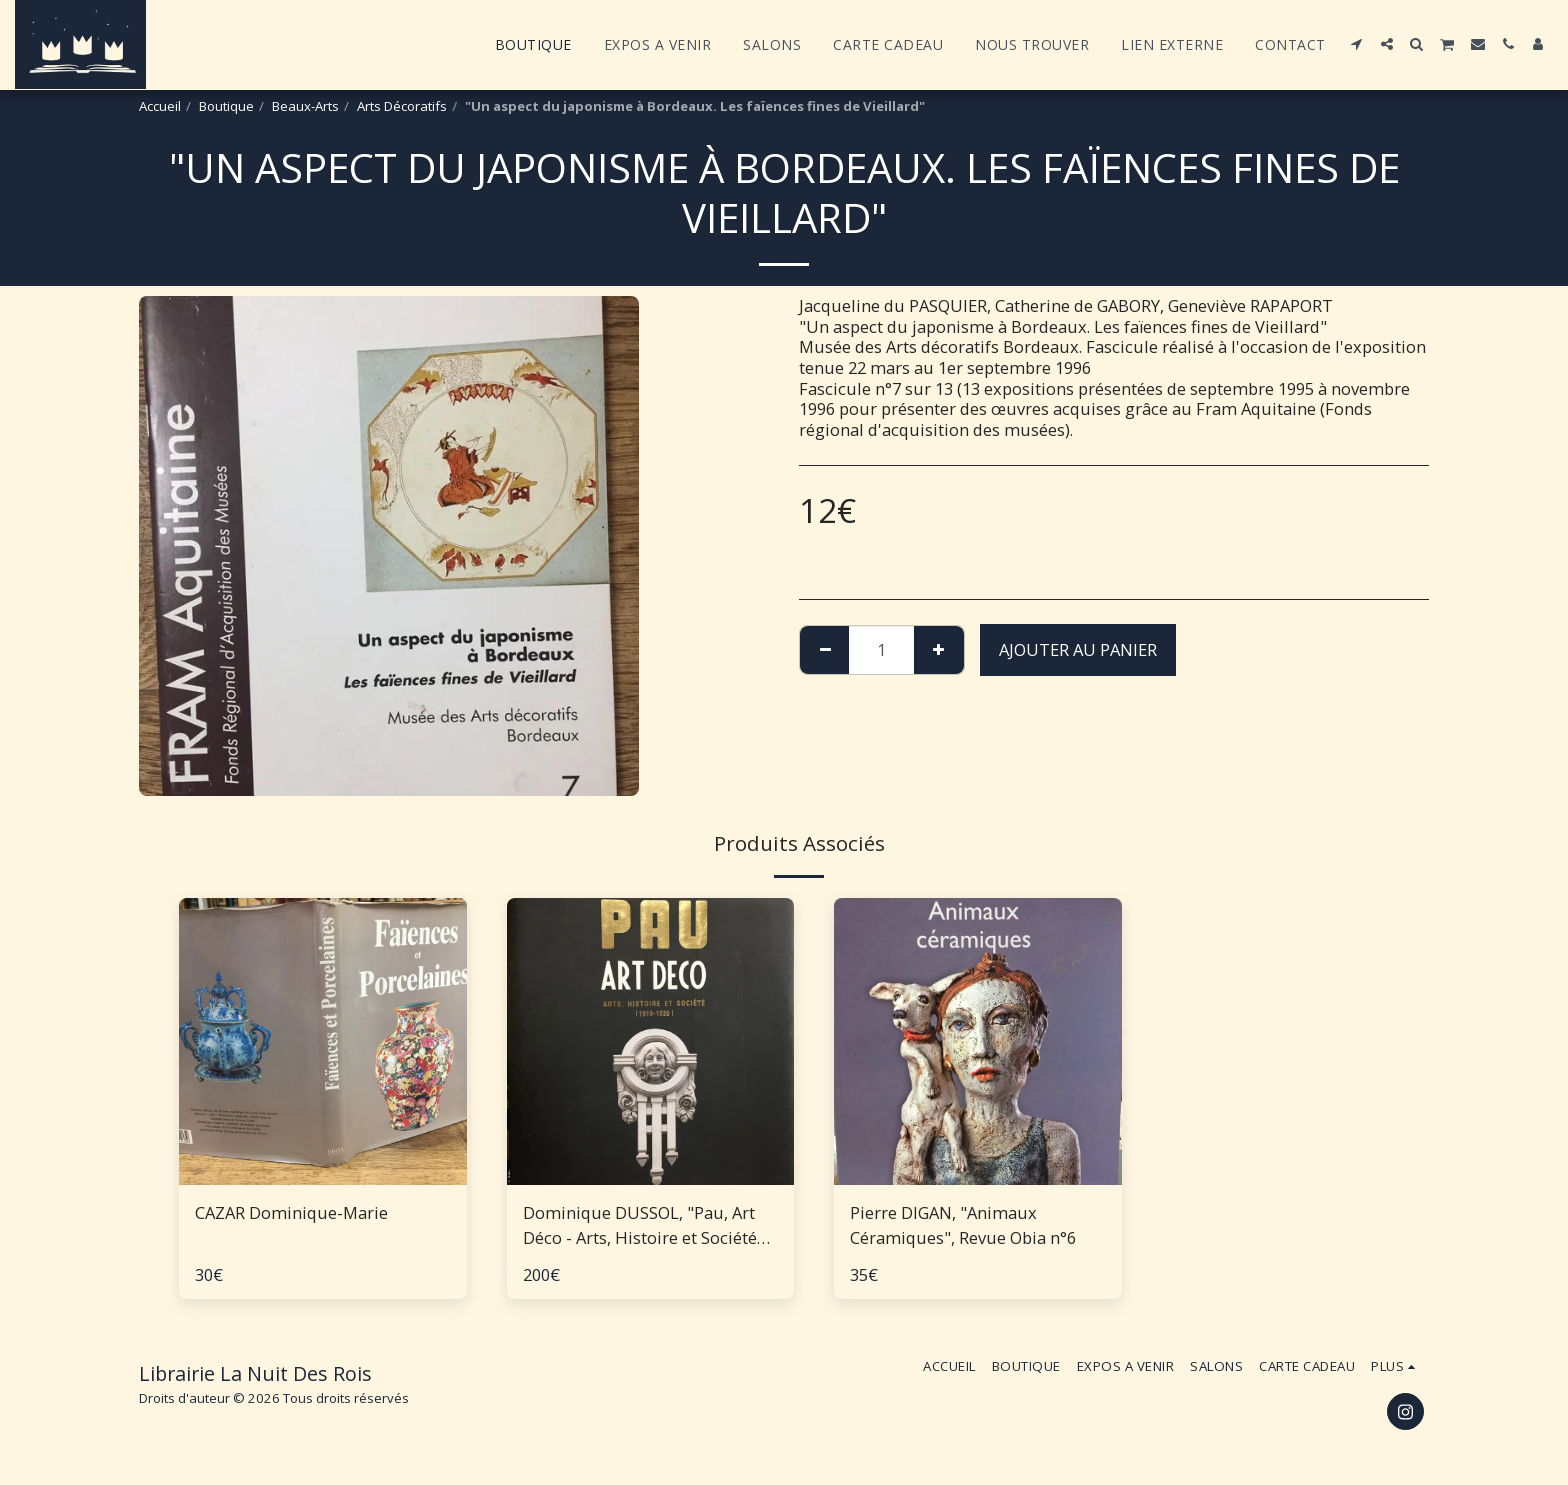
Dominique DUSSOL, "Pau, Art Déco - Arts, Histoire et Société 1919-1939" (640, 1226)
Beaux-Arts (305, 106)
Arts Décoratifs (402, 106)
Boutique (226, 106)
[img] (323, 1042)
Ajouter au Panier (1078, 649)
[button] (1357, 44)
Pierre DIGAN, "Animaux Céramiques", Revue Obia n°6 (963, 1225)
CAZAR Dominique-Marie (291, 1212)
